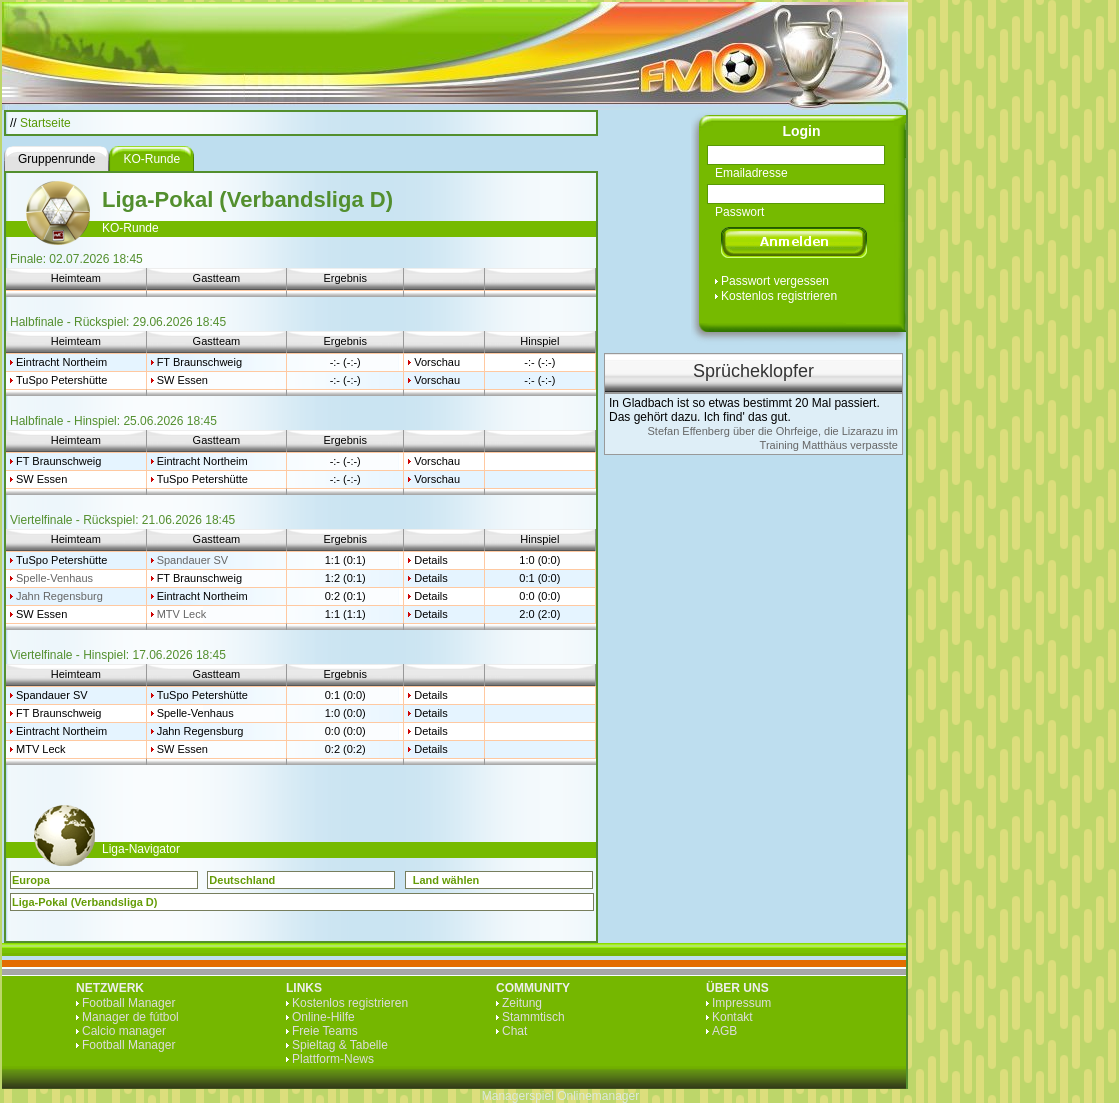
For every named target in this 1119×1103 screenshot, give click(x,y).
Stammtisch (533, 1017)
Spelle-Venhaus (54, 578)
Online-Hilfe (323, 1017)
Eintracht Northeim (61, 362)
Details (431, 560)
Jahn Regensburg (59, 596)
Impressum (741, 1003)
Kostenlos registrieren (779, 296)
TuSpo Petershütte (61, 380)
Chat (514, 1031)
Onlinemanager (598, 1096)
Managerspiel (518, 1096)
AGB (724, 1031)
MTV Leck (182, 614)
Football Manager (128, 1003)
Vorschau (437, 362)
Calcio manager (124, 1031)
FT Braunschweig (199, 362)
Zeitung (522, 1003)
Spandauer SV (193, 560)
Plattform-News (333, 1059)
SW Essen (182, 380)
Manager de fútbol (130, 1017)
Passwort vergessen (775, 281)
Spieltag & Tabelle (340, 1045)
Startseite (45, 123)
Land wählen (446, 880)
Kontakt (732, 1017)
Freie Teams (325, 1031)
